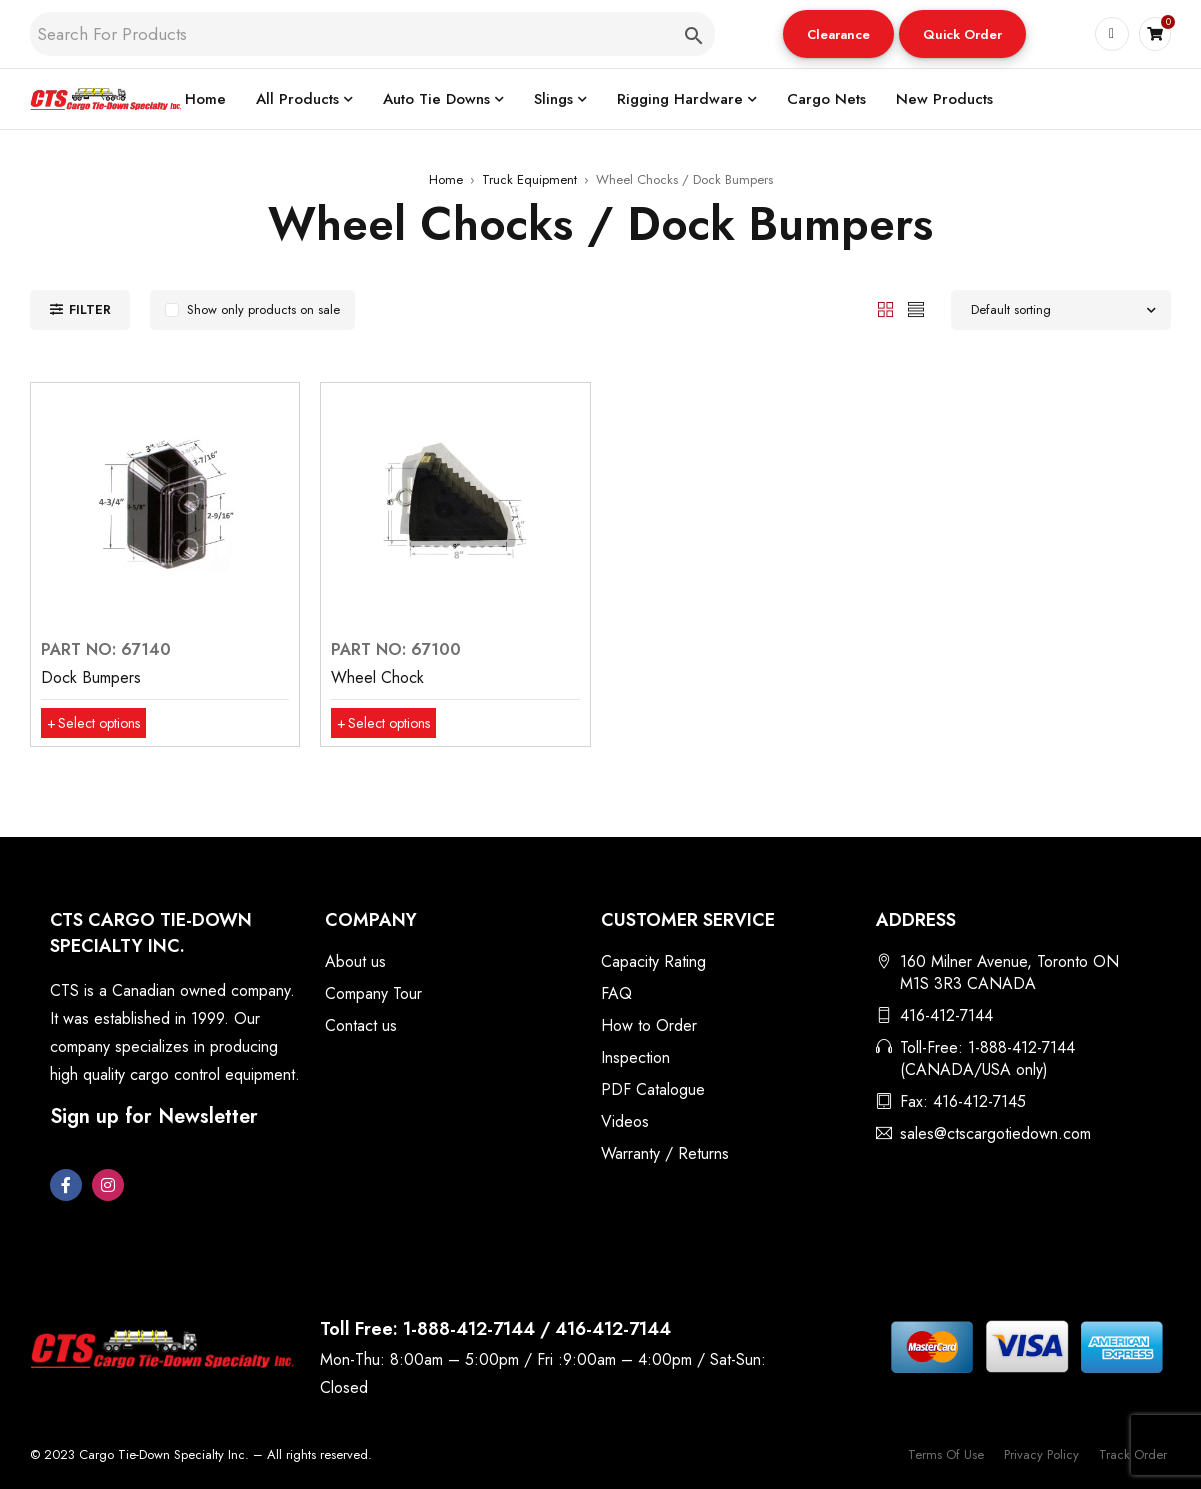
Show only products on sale (263, 309)
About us (355, 961)
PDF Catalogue (653, 1089)
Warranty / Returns (665, 1153)
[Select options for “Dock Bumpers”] (100, 723)
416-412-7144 (946, 1015)
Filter (90, 309)
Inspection (635, 1057)
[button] (837, 34)
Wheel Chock (377, 677)
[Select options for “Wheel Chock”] (390, 723)
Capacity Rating (653, 961)
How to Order (649, 1025)
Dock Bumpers (91, 677)
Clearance (837, 34)
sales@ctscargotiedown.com (995, 1133)
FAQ (616, 993)
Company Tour (373, 993)
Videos (625, 1121)
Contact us (361, 1025)
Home (446, 179)
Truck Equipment (529, 179)
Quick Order (961, 34)
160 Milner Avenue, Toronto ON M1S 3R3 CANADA (1009, 972)
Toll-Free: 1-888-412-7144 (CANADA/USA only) (987, 1058)
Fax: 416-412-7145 (963, 1101)
